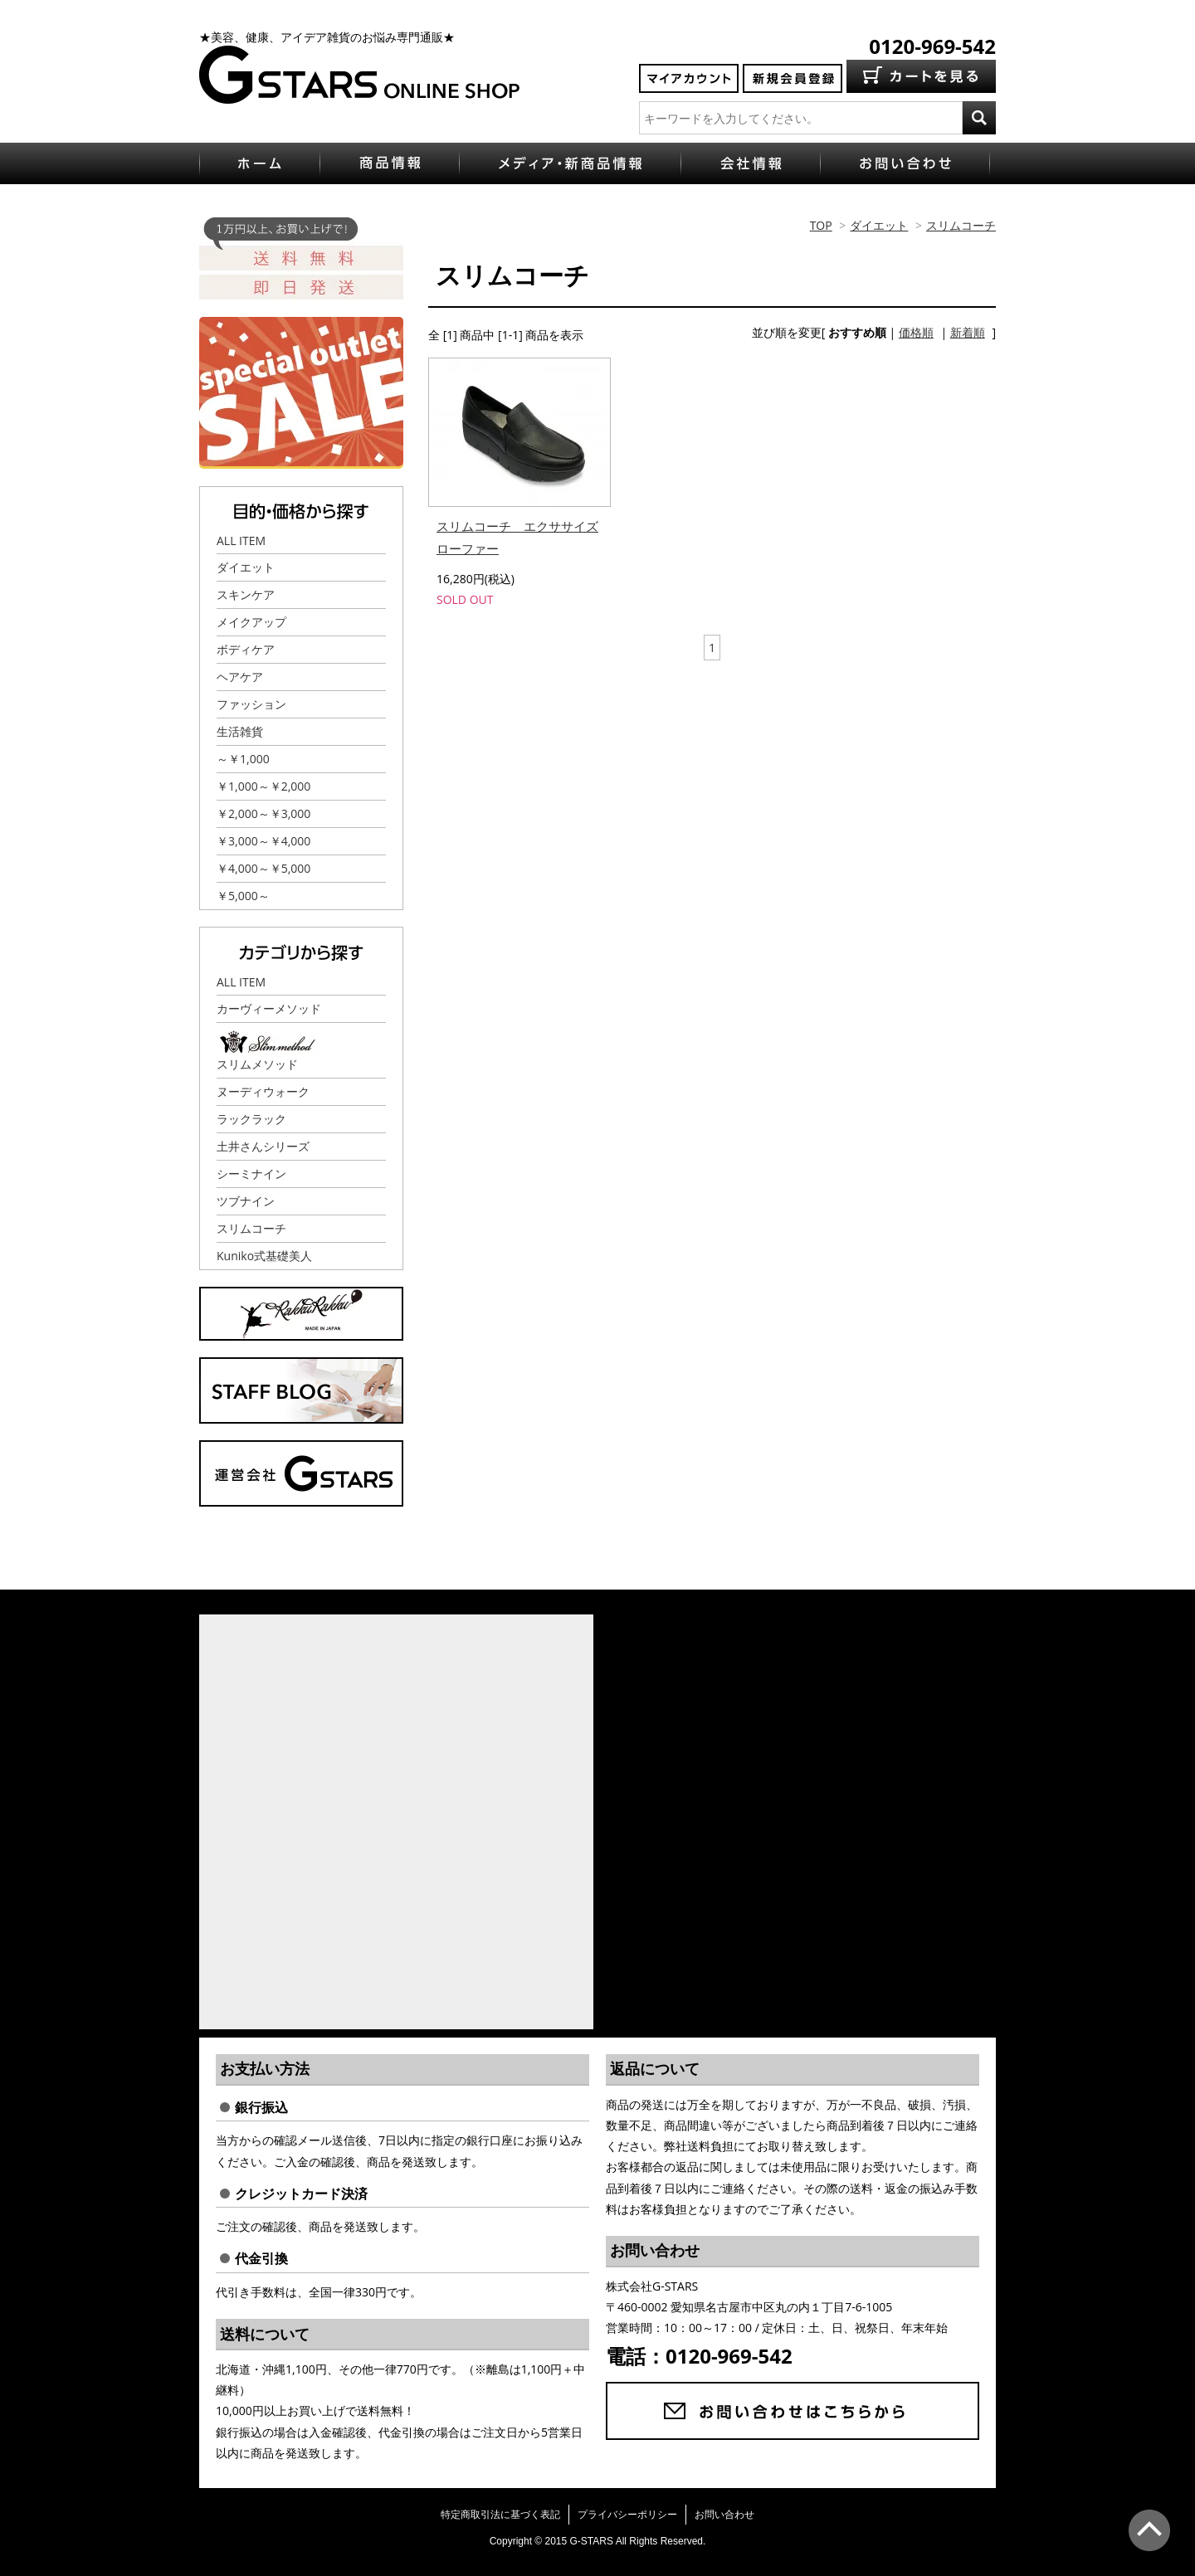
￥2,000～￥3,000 (263, 813)
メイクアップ (251, 622)
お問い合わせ (724, 2514)
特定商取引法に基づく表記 (500, 2514)
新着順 (967, 332)
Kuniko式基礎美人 (264, 1256)
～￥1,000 (243, 759)
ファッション (251, 704)
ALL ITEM (241, 540)
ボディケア (246, 649)
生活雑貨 (240, 731)
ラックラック (251, 1119)
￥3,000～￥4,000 (263, 841)
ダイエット (879, 225)
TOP (821, 225)
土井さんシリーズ (263, 1146)
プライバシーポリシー (627, 2514)
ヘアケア (240, 676)
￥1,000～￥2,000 (263, 786)
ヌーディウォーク (263, 1091)
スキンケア (246, 594)
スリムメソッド (257, 1064)
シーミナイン (251, 1173)
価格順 (916, 332)
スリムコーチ (961, 225)
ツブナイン (246, 1201)
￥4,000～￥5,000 (263, 868)
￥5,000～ (243, 895)
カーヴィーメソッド (269, 1008)
